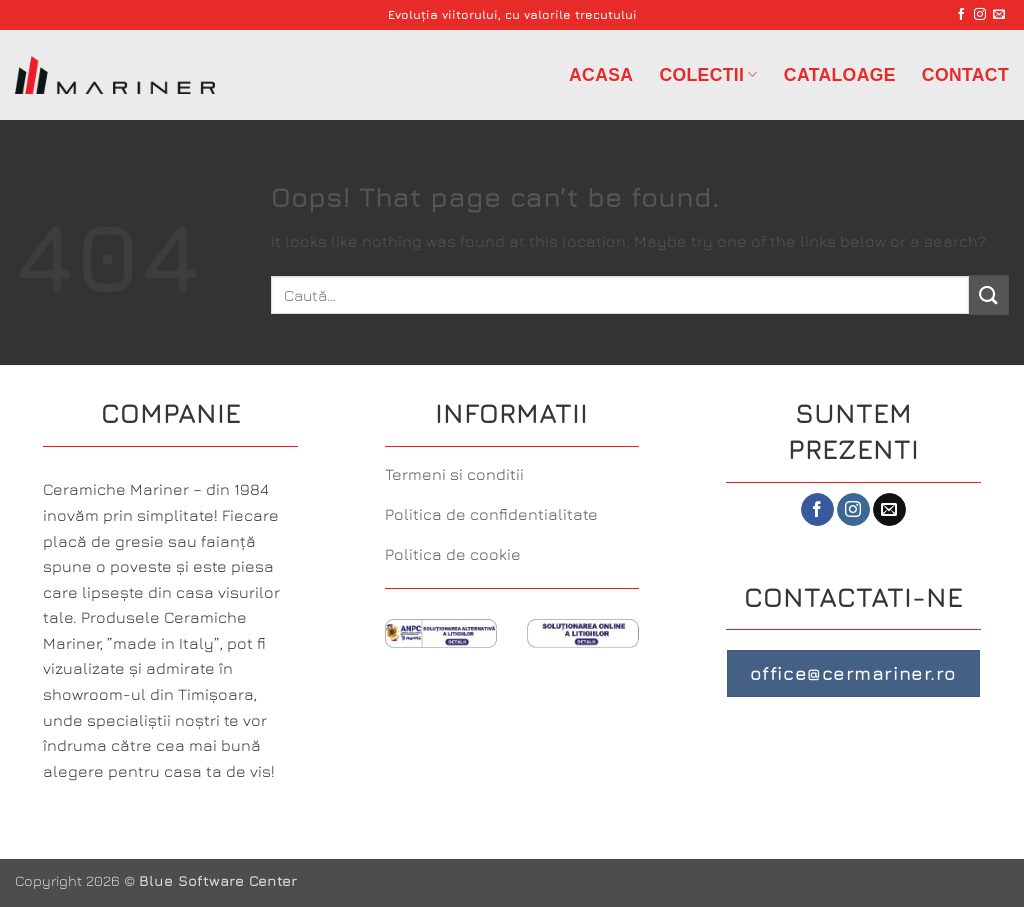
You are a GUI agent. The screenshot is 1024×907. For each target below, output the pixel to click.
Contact (965, 75)
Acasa (601, 75)
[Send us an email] (999, 15)
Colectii (708, 75)
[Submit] (989, 294)
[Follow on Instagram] (980, 15)
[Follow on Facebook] (961, 15)
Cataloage (840, 75)
